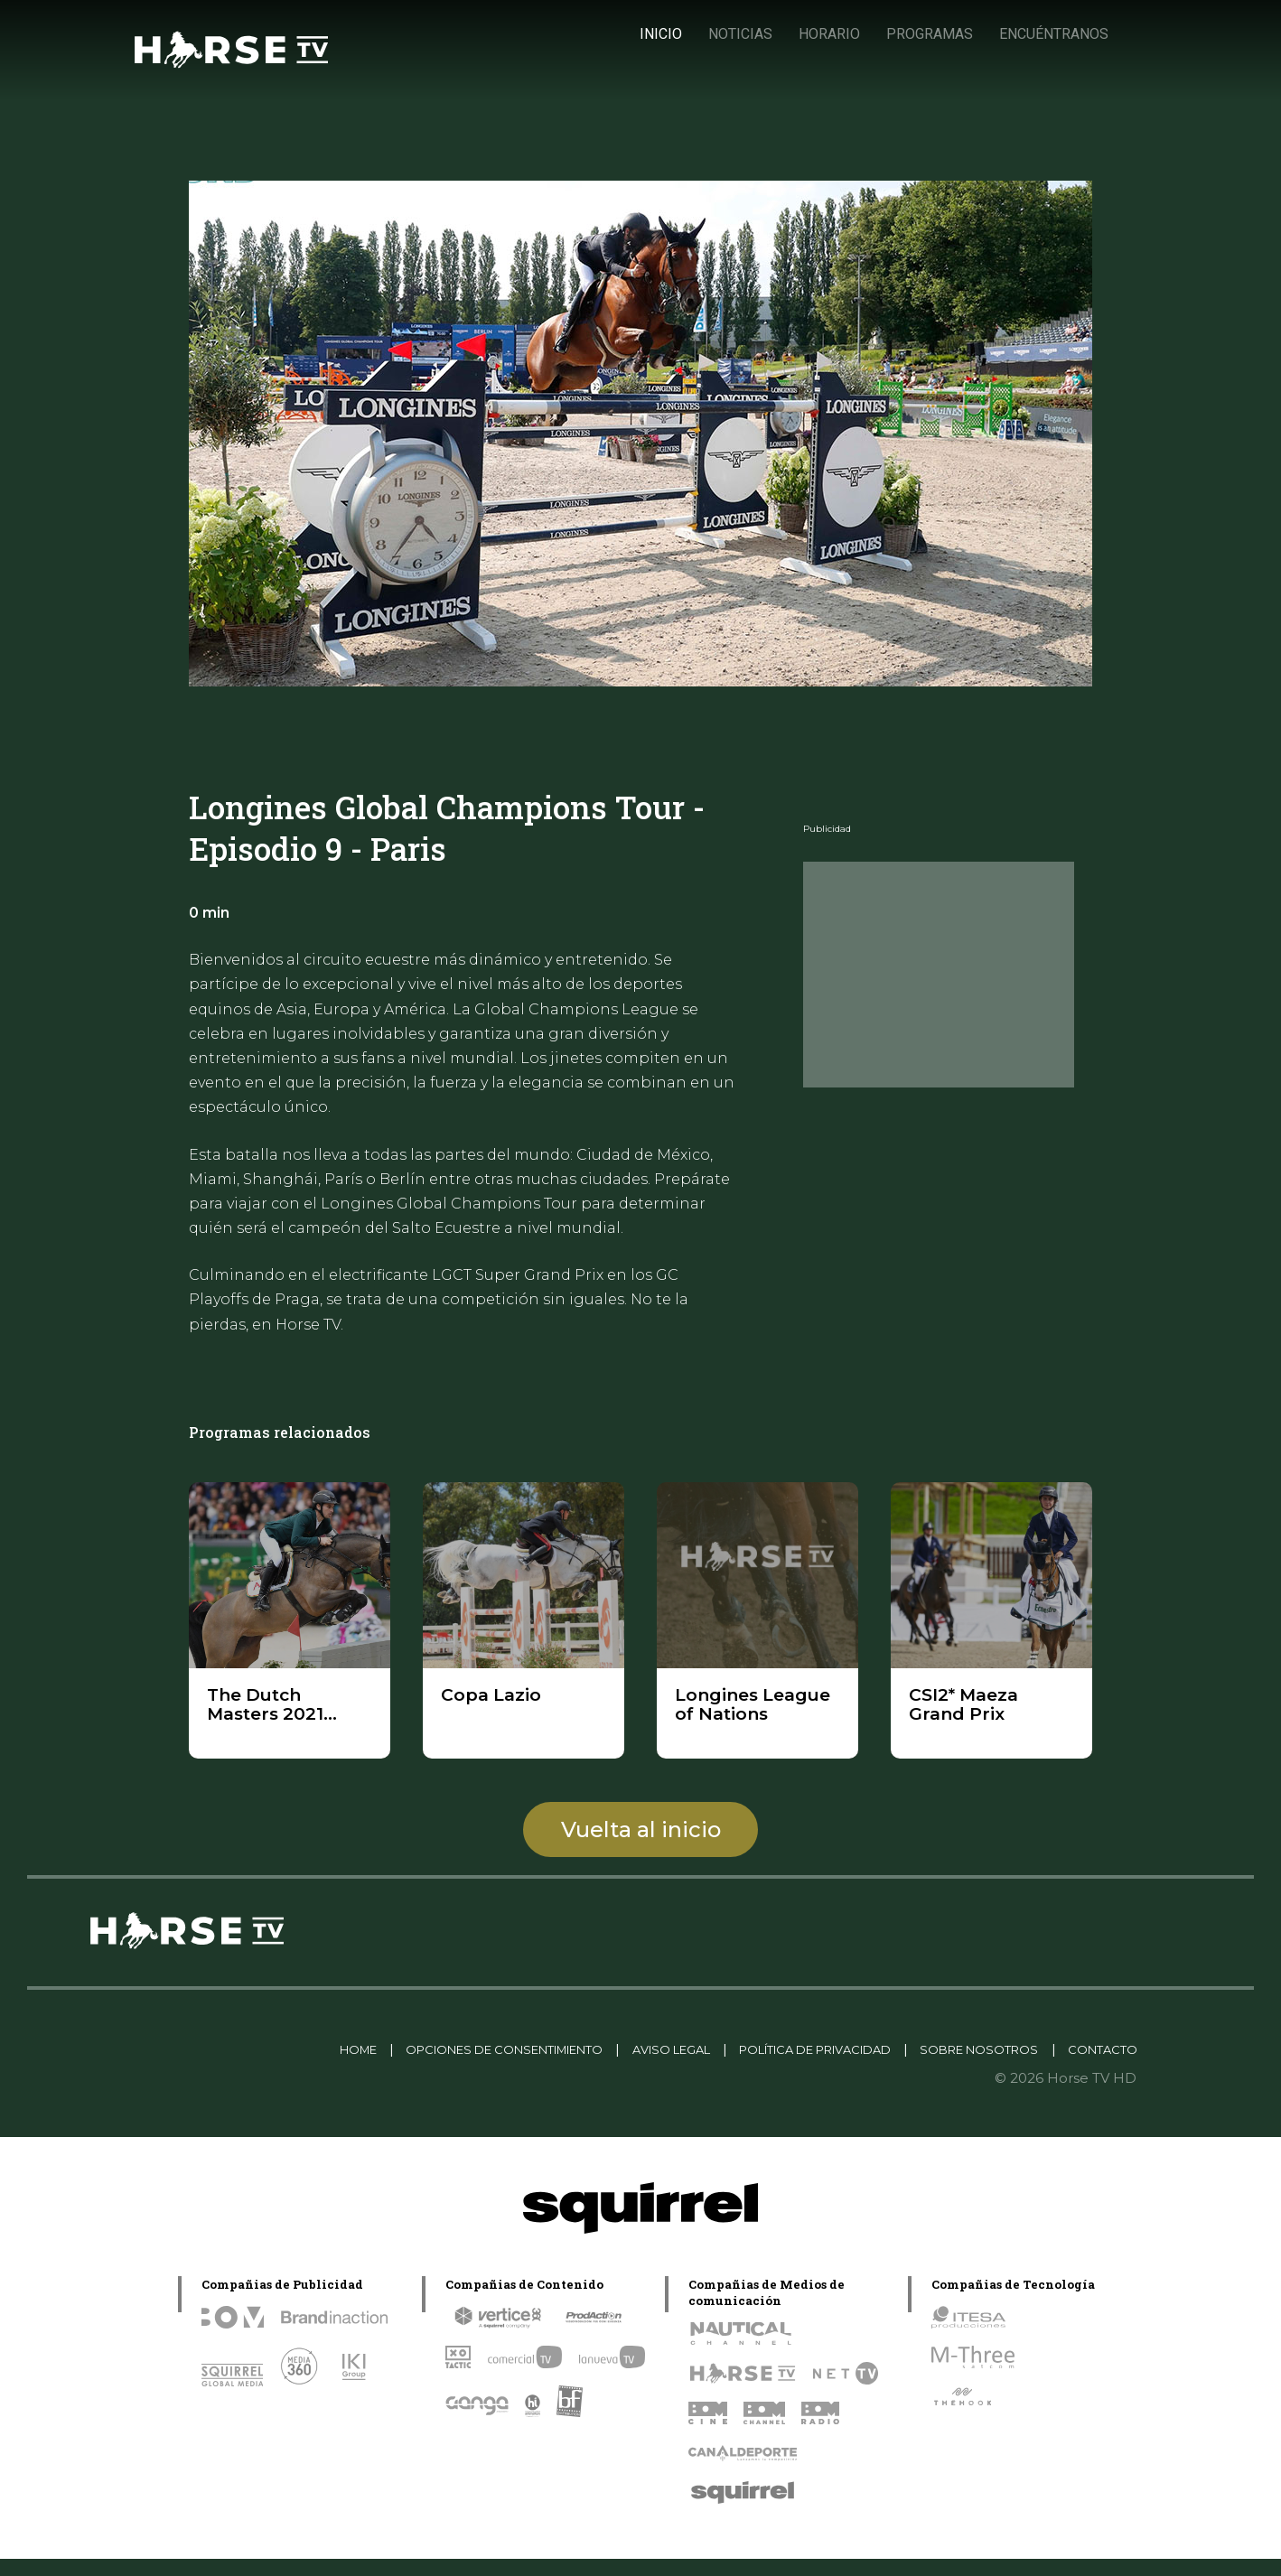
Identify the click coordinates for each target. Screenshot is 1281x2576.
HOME (317, 2049)
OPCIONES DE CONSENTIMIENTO (493, 2049)
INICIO (660, 33)
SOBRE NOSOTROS (1062, 2049)
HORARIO (828, 33)
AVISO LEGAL (693, 2049)
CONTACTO (1094, 2066)
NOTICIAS (739, 33)
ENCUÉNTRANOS (1053, 33)
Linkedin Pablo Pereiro (186, 2049)
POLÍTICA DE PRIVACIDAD (866, 2049)
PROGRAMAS (928, 33)
